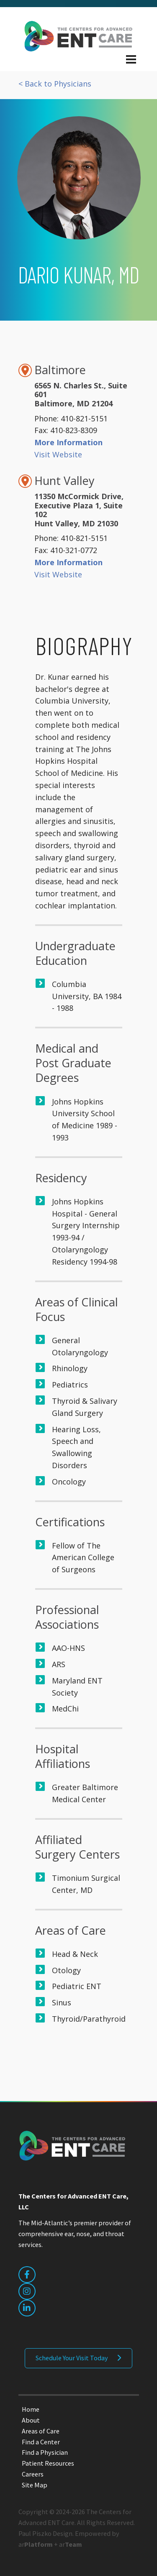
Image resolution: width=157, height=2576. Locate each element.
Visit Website (58, 454)
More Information (68, 442)
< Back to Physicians (54, 84)
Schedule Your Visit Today (72, 2358)
